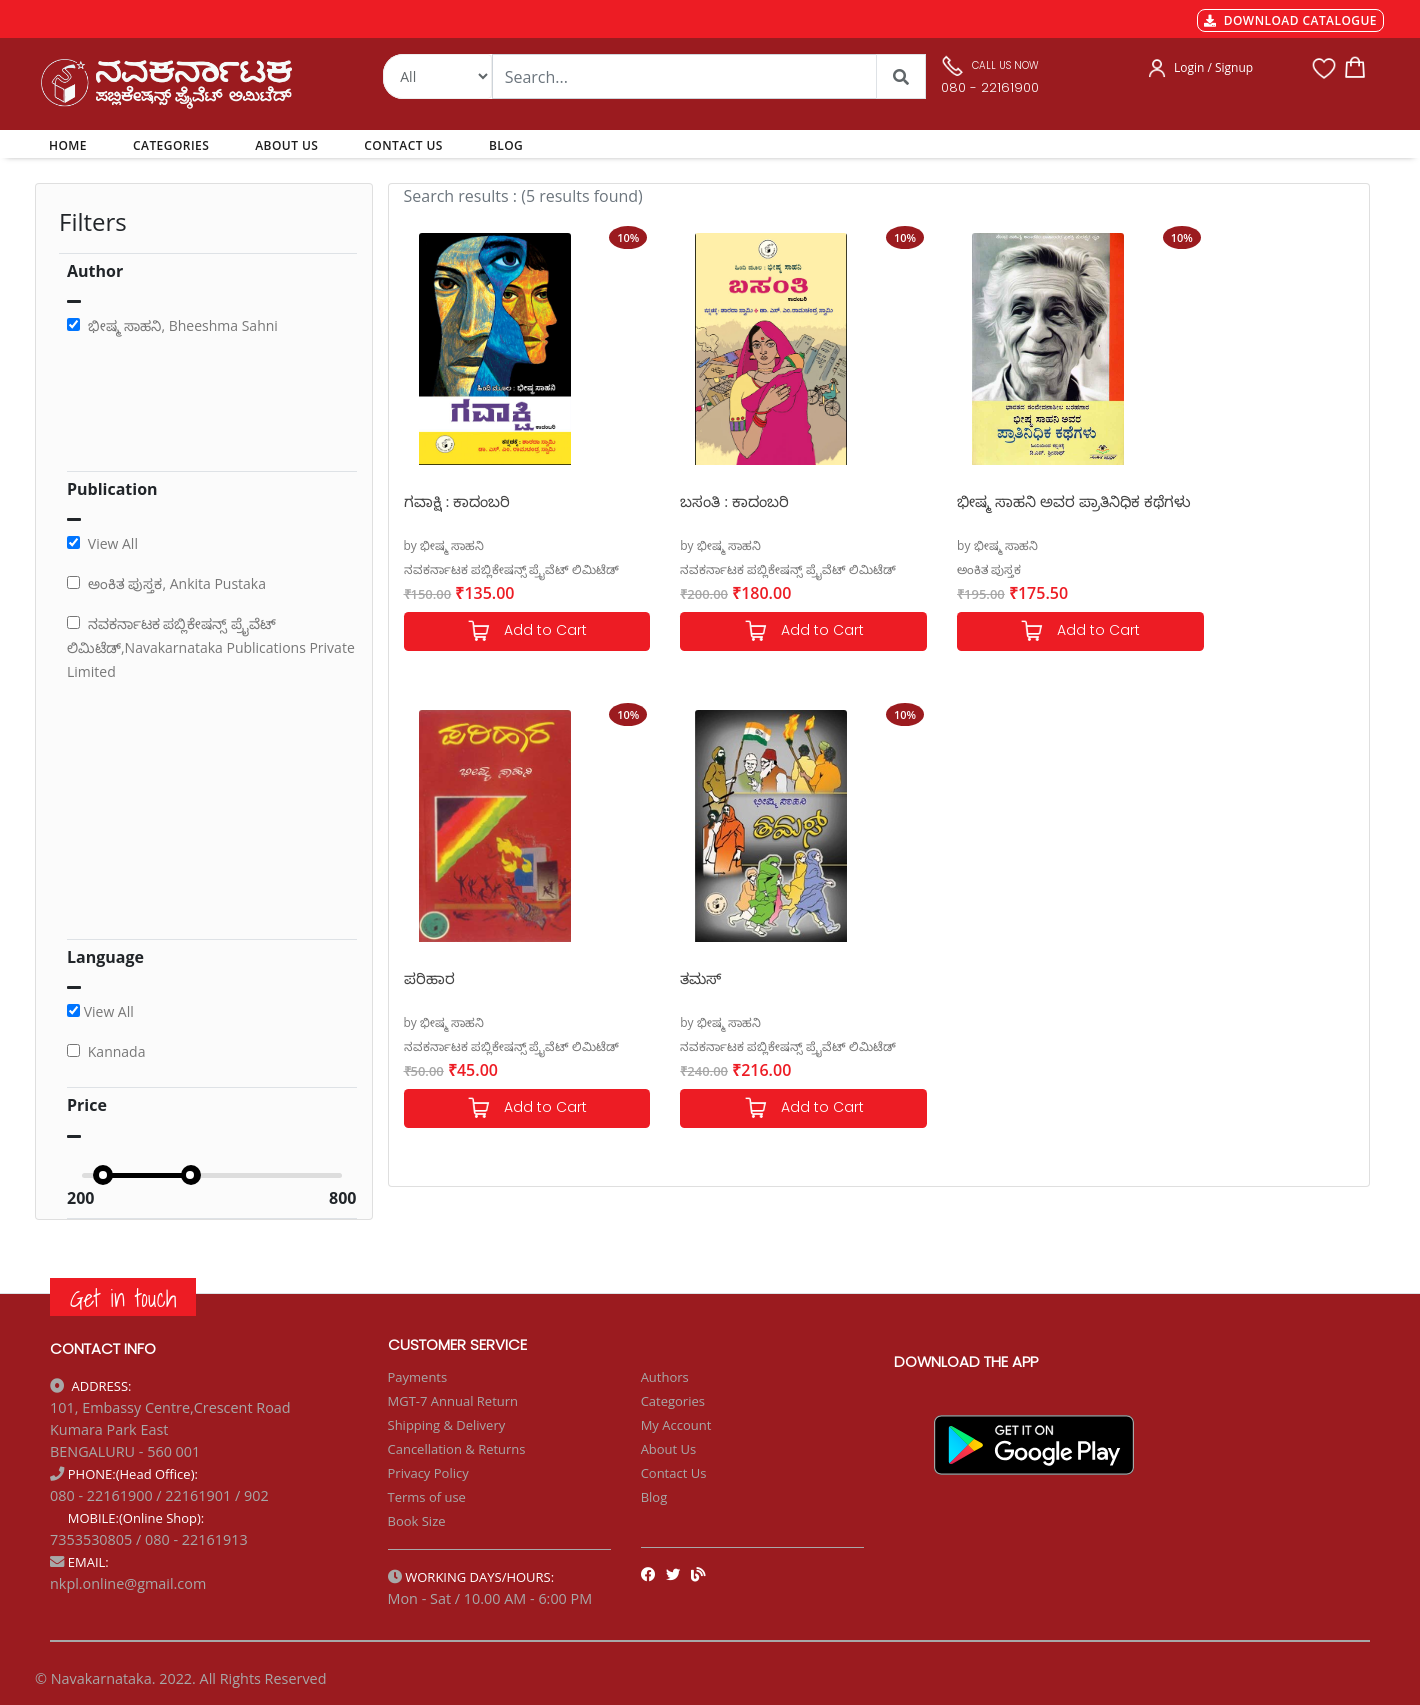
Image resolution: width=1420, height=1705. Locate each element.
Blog (654, 1497)
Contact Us (674, 1473)
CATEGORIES (171, 145)
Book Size (417, 1521)
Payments (418, 1377)
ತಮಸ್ (424, 978)
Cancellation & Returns (457, 1449)
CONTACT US (403, 145)
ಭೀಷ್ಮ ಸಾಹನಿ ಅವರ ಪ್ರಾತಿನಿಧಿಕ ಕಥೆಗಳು (985, 511)
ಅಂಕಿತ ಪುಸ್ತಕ (926, 569)
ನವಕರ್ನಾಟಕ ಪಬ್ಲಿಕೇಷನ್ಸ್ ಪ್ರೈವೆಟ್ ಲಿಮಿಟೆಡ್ (511, 569)
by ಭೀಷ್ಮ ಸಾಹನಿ (444, 545)
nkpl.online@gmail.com (128, 1583)
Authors (665, 1377)
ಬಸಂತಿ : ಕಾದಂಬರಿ (703, 501)
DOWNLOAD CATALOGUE (1290, 20)
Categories (673, 1401)
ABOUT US (286, 145)
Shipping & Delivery (447, 1425)
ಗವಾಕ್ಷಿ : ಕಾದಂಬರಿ (457, 501)
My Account (676, 1425)
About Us (669, 1449)
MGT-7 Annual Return (453, 1401)
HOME (71, 145)
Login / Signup (1213, 67)
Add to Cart (511, 631)
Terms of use (427, 1497)
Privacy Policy (428, 1473)
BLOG (506, 145)
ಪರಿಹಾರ (1164, 501)
